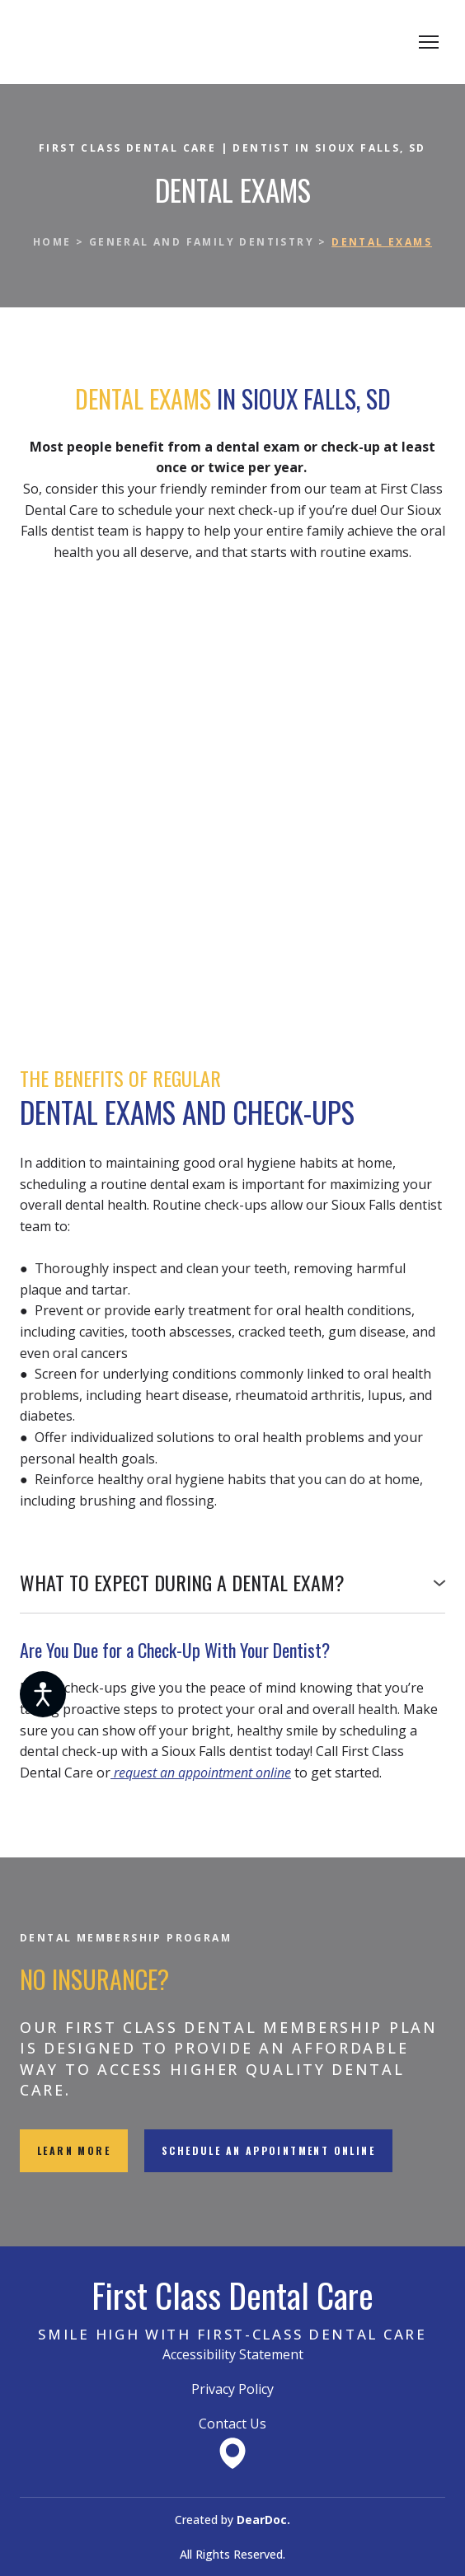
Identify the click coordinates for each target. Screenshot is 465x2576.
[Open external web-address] (232, 2453)
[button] (232, 1583)
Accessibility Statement (232, 2354)
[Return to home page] (147, 42)
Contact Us (232, 2423)
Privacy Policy (232, 2389)
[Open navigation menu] (428, 42)
